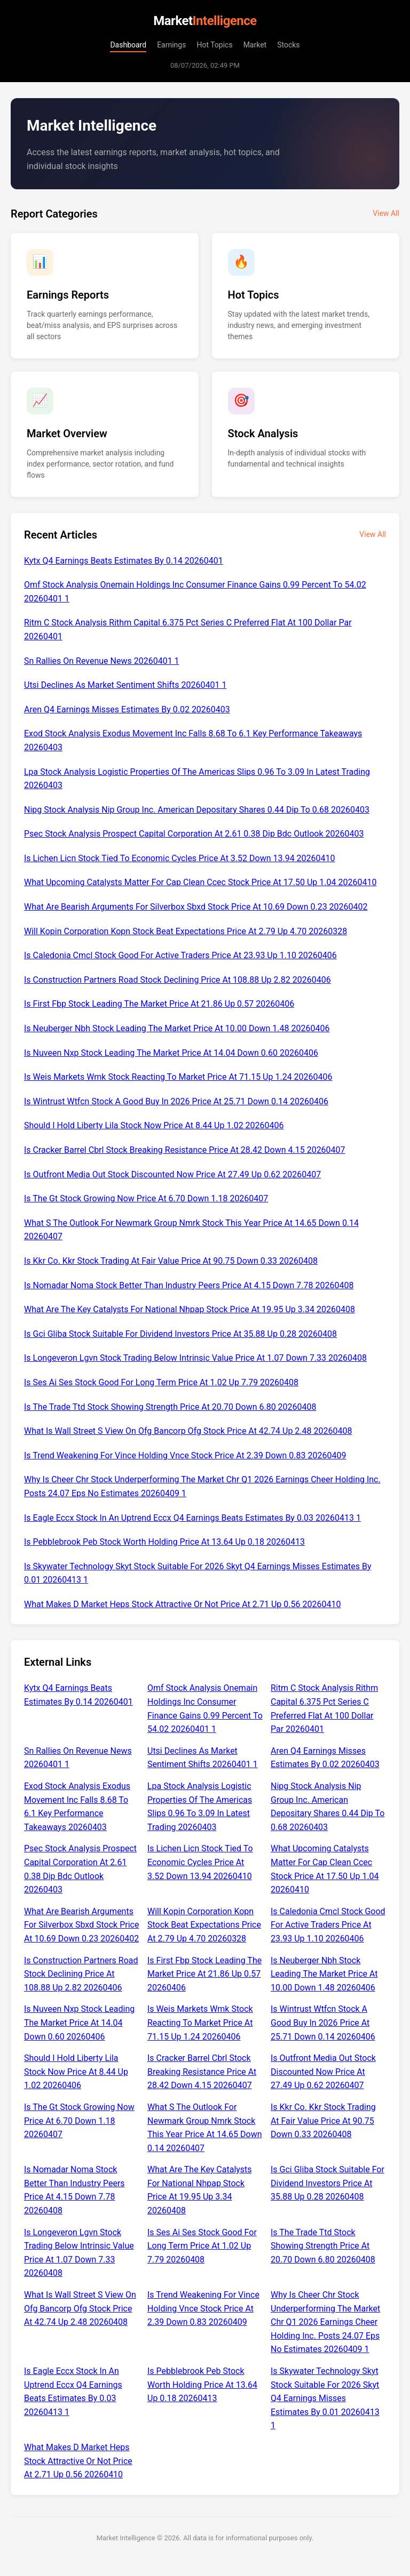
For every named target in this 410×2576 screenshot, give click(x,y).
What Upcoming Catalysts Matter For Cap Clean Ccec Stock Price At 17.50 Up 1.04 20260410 (200, 882)
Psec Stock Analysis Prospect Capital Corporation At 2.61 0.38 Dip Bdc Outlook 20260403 (194, 834)
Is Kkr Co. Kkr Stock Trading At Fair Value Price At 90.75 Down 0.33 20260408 (171, 1261)
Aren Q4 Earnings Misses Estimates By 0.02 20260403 (127, 709)
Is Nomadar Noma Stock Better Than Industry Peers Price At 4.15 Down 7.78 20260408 (188, 1285)
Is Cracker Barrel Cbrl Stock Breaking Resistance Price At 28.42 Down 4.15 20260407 (184, 1150)
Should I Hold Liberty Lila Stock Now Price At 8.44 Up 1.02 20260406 (154, 1125)
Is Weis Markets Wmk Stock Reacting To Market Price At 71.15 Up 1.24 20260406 (178, 1077)
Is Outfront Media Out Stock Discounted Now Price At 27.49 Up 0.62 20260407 (172, 1174)
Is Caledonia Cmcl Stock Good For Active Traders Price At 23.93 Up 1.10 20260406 (180, 955)
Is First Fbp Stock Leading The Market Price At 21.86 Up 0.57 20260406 (159, 1004)
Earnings (171, 45)
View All (386, 213)
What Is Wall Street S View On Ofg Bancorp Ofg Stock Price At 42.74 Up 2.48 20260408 (188, 1431)
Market (255, 45)
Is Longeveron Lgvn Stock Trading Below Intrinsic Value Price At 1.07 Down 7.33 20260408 (195, 1358)
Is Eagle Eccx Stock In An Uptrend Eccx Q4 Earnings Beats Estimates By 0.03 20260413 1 (192, 1518)
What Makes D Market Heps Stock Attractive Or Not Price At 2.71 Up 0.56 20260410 (182, 1604)
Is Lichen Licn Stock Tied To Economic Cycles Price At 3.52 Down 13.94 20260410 (179, 858)
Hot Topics (214, 45)
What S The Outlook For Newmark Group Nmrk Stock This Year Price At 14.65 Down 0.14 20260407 (191, 1230)
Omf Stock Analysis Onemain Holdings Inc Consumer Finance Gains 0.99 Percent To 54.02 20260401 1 (195, 592)
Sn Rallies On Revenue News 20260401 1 (101, 661)
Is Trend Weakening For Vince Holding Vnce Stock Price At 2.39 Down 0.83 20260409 (185, 1455)
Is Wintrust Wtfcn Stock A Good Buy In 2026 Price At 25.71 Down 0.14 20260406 (176, 1101)
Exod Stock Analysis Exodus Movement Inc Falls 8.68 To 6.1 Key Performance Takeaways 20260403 (193, 740)
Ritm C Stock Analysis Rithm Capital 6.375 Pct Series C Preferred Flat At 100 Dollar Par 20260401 (188, 629)
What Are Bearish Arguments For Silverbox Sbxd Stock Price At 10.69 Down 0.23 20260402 (196, 907)
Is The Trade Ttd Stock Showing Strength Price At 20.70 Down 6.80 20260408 (170, 1407)
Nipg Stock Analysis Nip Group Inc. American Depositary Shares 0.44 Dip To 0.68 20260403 (196, 810)
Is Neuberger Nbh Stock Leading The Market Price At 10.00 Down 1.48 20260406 (176, 1028)
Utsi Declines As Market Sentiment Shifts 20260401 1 (125, 685)
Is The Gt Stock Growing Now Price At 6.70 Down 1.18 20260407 (146, 1198)
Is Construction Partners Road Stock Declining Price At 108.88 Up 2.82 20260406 (177, 980)
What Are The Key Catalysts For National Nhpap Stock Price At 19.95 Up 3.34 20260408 (189, 1309)
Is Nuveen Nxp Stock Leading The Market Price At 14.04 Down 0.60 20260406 (171, 1053)
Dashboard (128, 45)
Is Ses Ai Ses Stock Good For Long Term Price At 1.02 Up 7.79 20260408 (161, 1382)
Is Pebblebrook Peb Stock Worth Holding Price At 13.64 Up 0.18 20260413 (164, 1542)
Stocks (288, 45)
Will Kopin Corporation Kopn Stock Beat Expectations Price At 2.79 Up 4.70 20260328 (185, 931)
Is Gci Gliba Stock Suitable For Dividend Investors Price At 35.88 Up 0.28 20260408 (180, 1334)
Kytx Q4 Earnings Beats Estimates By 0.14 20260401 (123, 561)
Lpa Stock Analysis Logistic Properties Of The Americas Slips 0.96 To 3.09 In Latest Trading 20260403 (197, 779)
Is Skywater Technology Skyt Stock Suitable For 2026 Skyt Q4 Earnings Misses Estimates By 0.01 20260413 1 (198, 1573)
